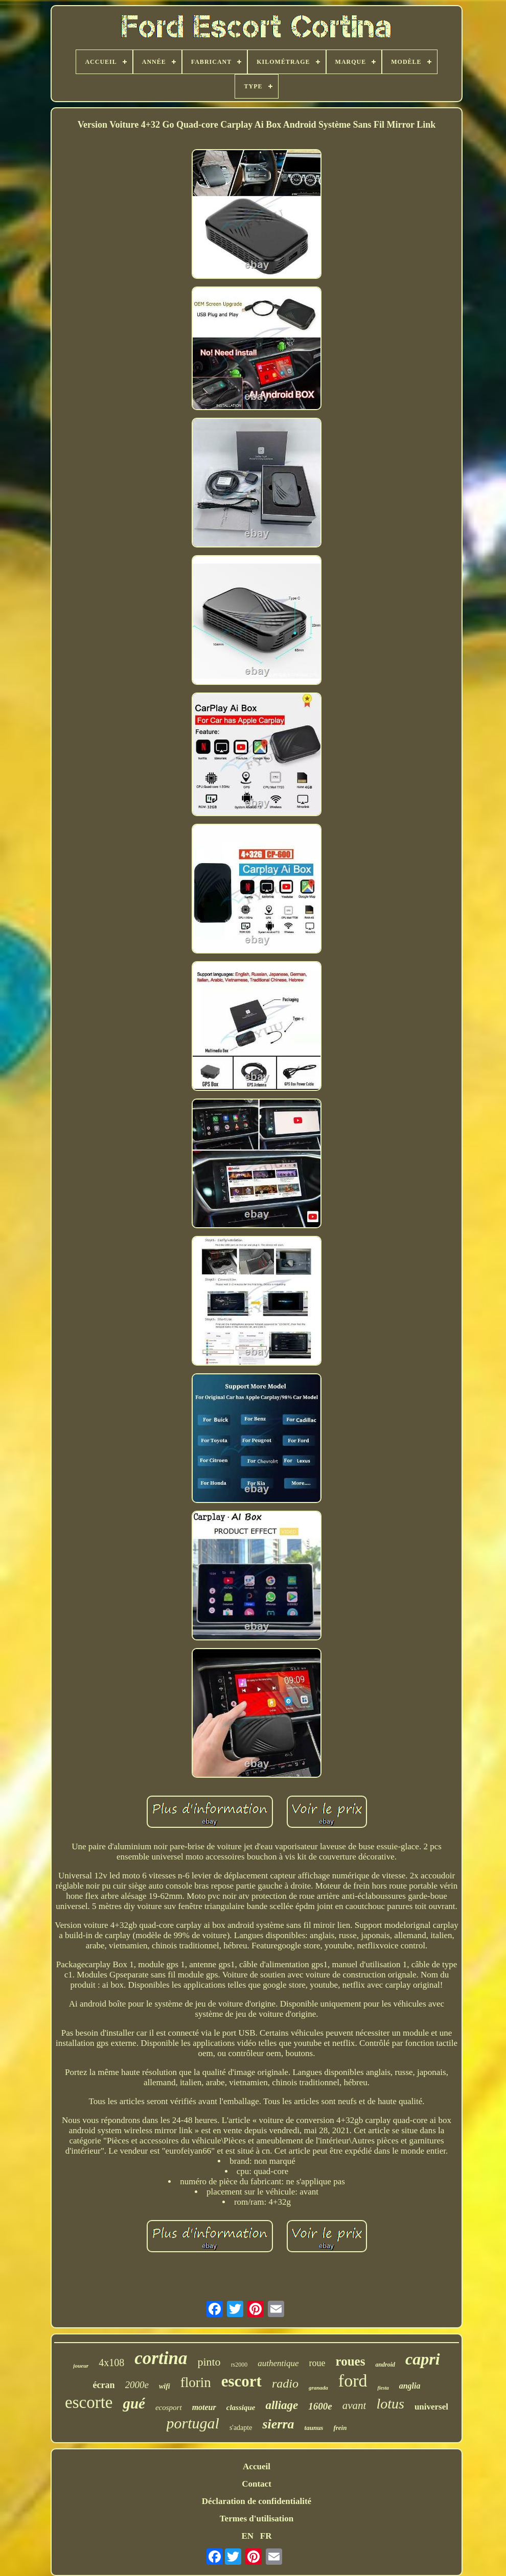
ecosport (168, 2407)
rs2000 (239, 2364)
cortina (160, 2358)
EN (247, 2536)
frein (340, 2427)
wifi (164, 2386)
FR (266, 2536)
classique (241, 2407)
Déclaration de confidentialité (256, 2501)
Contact (256, 2484)
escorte (88, 2402)
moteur (204, 2407)
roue (317, 2363)
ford (352, 2380)
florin (195, 2382)
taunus (314, 2427)
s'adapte (240, 2427)
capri (422, 2359)
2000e (137, 2384)
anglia (410, 2385)
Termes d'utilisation (256, 2518)
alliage (281, 2405)
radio (285, 2383)
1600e (320, 2406)
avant (354, 2405)
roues (350, 2361)
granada (318, 2387)
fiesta (382, 2388)
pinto (208, 2361)
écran (104, 2385)
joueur (80, 2366)
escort (241, 2381)
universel (431, 2407)
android (385, 2364)
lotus (390, 2404)
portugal (193, 2423)
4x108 (111, 2362)
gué (134, 2403)
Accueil (256, 2466)
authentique (278, 2363)
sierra (278, 2424)
